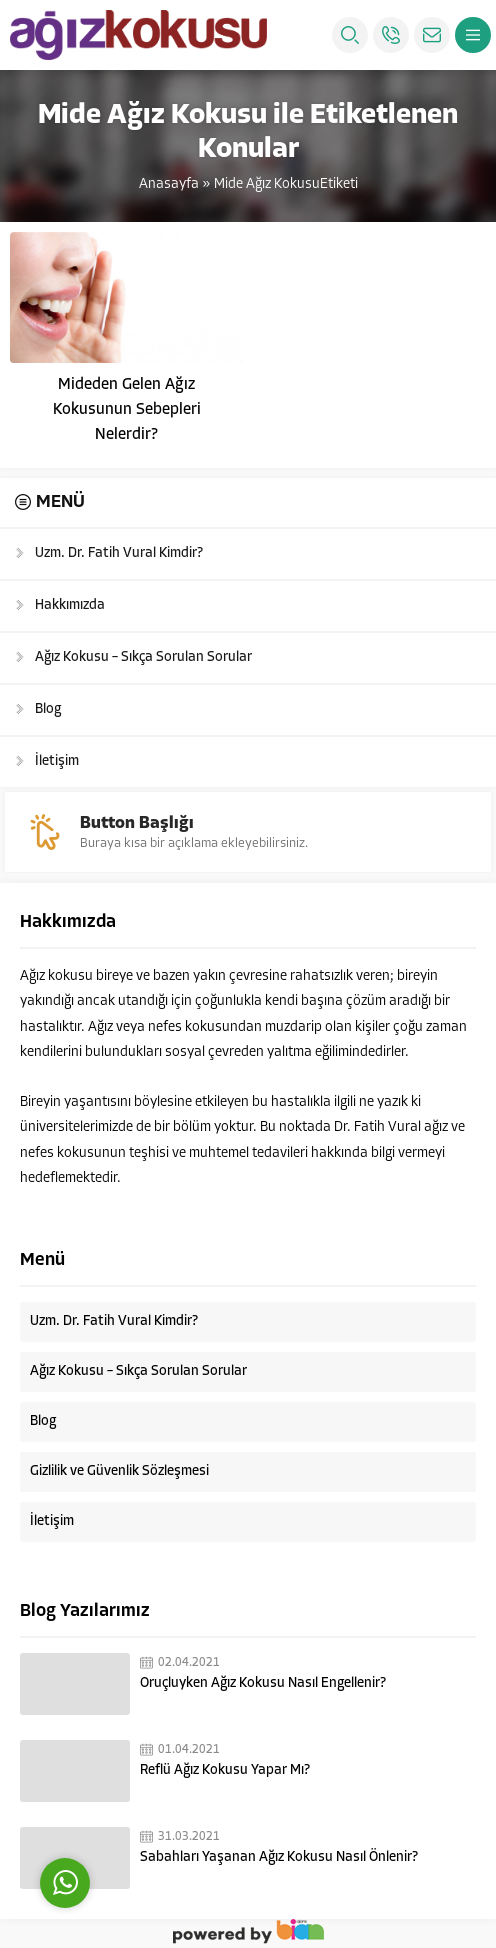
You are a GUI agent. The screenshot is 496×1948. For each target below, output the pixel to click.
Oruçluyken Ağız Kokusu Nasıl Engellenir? (263, 1683)
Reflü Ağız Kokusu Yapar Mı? (225, 1770)
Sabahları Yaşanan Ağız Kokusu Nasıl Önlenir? (279, 1857)
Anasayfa (169, 184)
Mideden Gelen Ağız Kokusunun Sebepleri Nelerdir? (127, 410)
